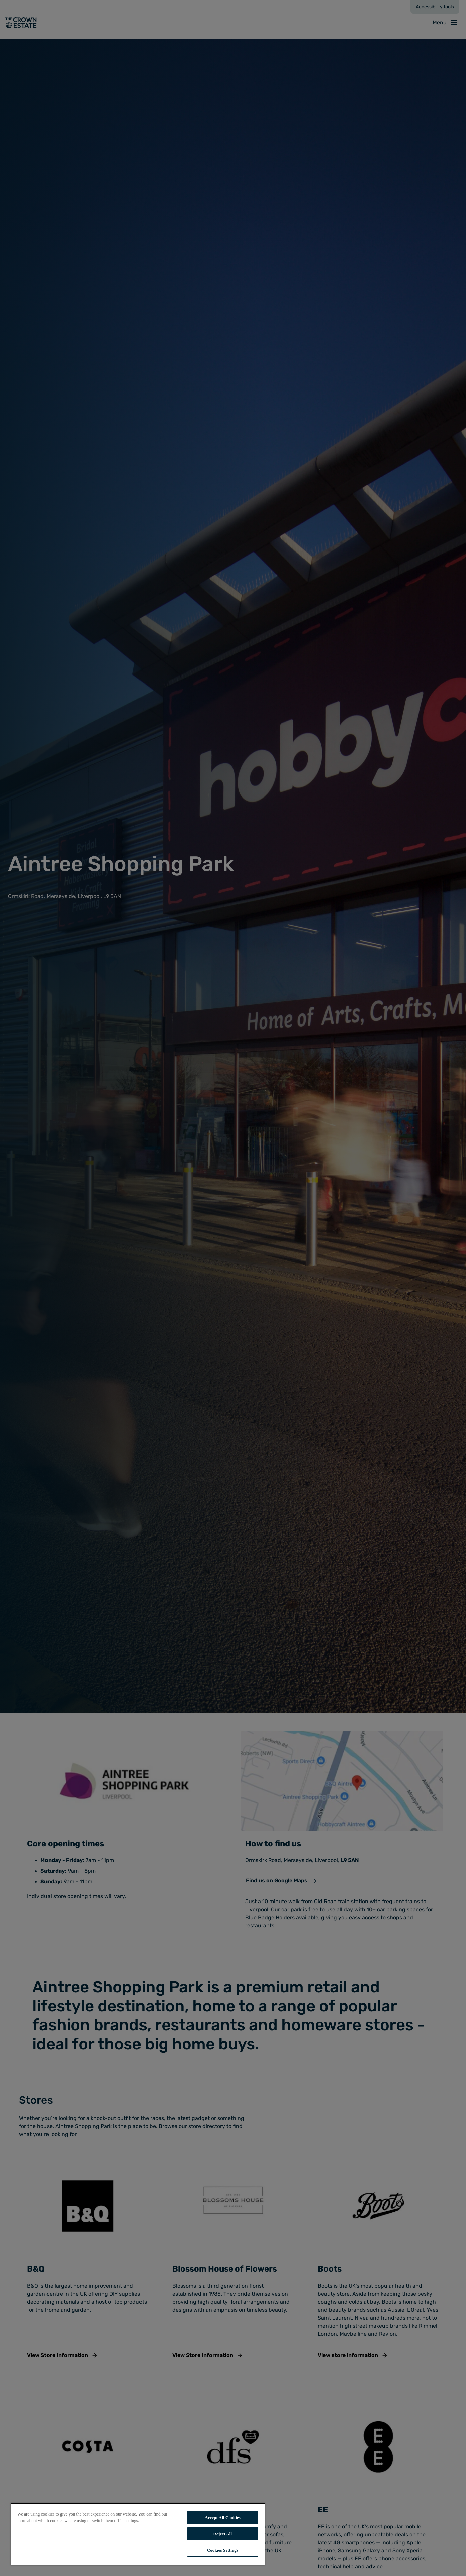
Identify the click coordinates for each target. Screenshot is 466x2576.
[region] (138, 2534)
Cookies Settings (222, 2550)
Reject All (222, 2533)
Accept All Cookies (223, 2517)
